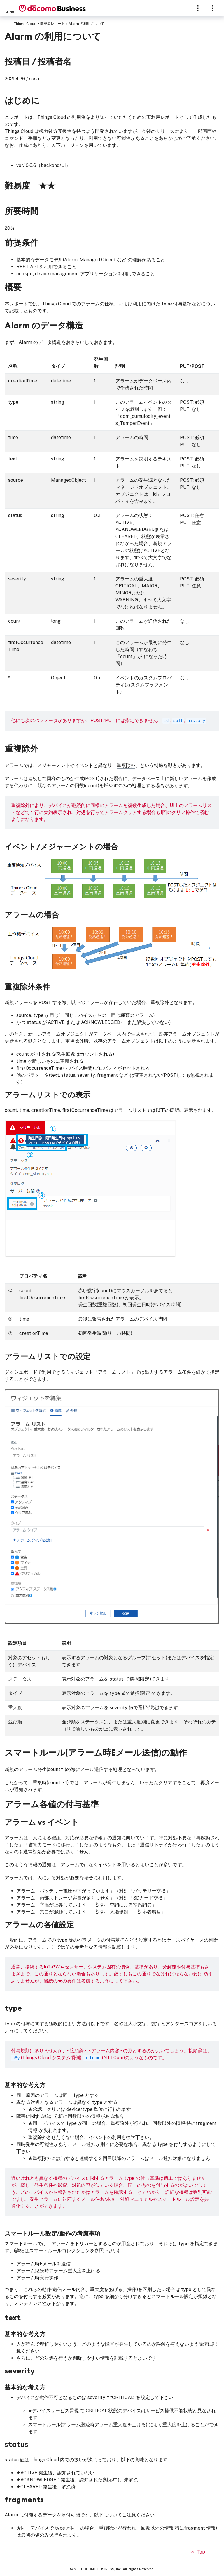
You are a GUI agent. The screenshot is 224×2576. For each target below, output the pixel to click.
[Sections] (198, 8)
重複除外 (126, 765)
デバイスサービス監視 (55, 2410)
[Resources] (212, 8)
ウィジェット (79, 1372)
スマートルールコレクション (59, 2250)
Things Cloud (25, 24)
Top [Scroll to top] (197, 2552)
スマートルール (44, 2424)
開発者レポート (52, 24)
